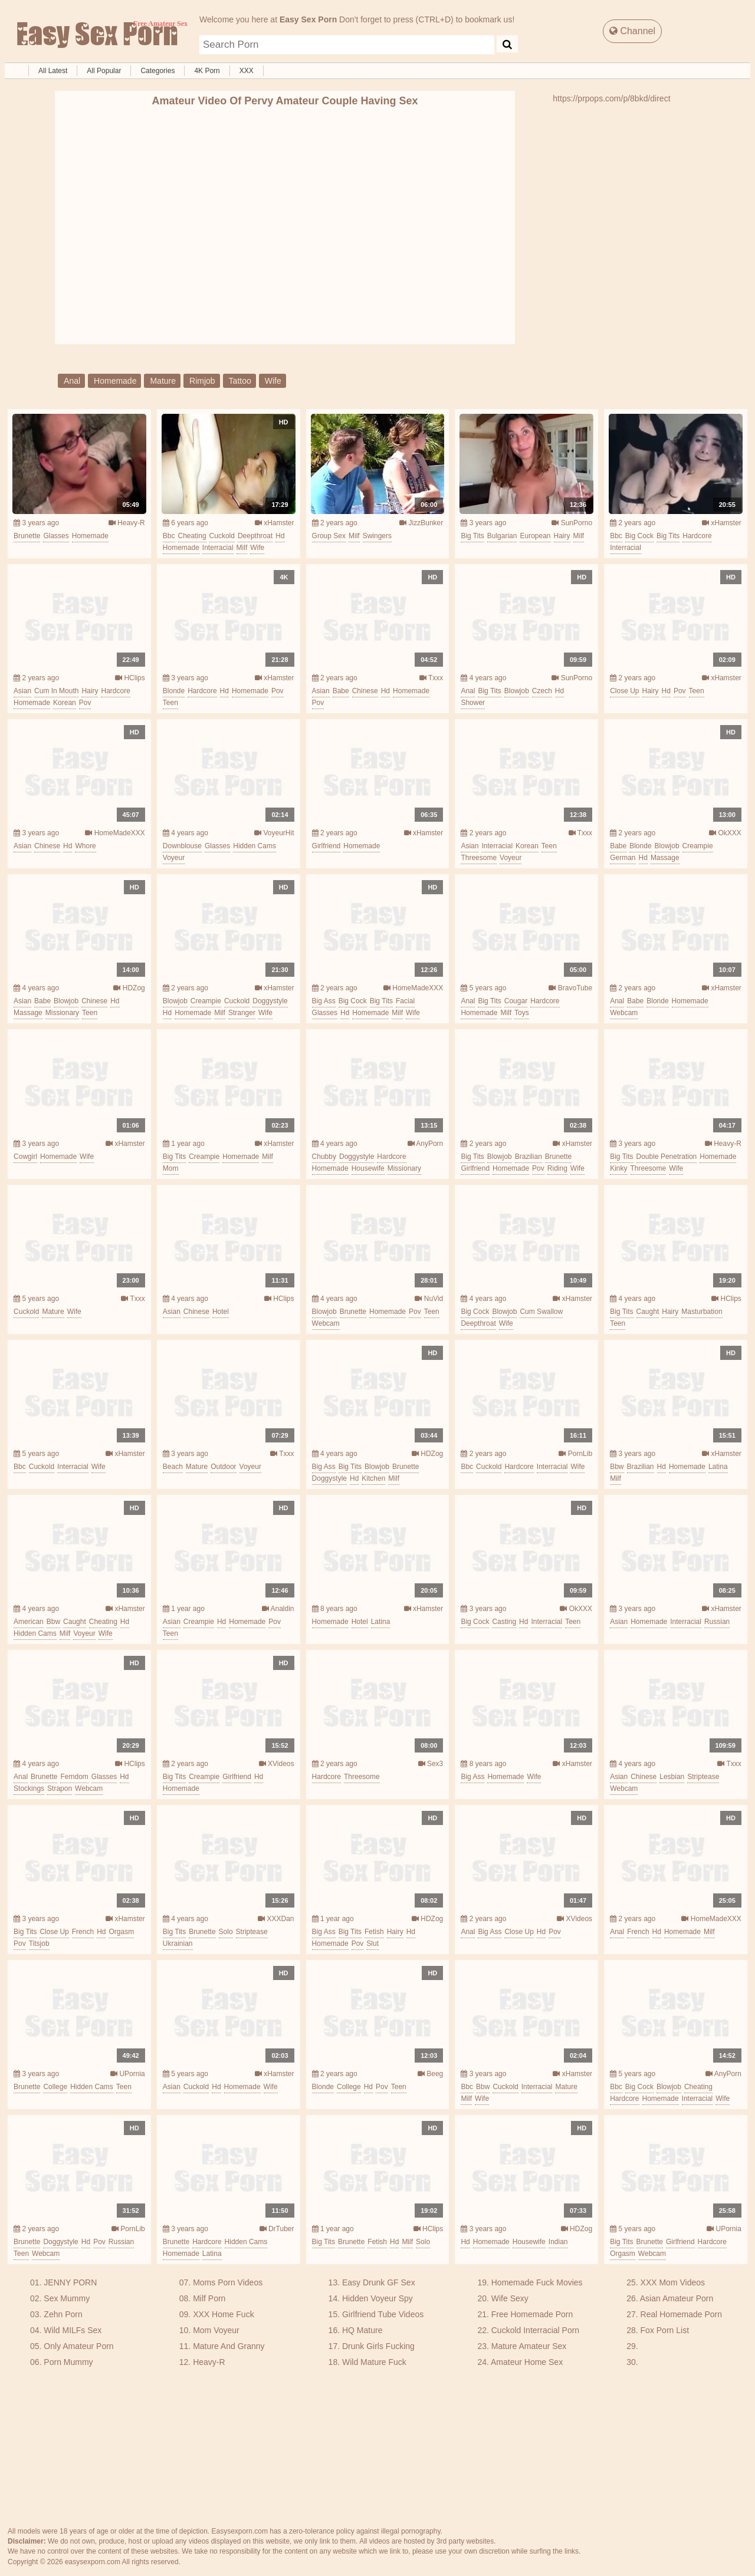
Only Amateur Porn (78, 2346)
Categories (157, 71)
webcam (624, 1013)
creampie (697, 846)
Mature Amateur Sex (529, 2346)
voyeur (174, 858)
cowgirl (25, 1156)
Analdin (278, 1609)
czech (542, 691)
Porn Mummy (68, 2362)
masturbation (701, 1311)
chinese (365, 691)
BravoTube (570, 988)
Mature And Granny (228, 2346)
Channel (632, 31)
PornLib (575, 1454)
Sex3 (431, 1764)
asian (22, 691)
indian (558, 2242)
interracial (218, 547)
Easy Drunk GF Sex (378, 2282)
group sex (329, 536)
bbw (616, 1466)
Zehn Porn (63, 2314)
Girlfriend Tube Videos (383, 2314)
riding (557, 1168)
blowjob (516, 691)
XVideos (276, 1764)
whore (85, 846)
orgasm (121, 1932)
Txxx (431, 678)
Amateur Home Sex (527, 2362)
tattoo (240, 381)
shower (473, 703)
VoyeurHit (274, 833)
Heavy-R (127, 523)
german (622, 858)
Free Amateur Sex (96, 35)
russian (717, 1622)
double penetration (666, 1156)
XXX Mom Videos (673, 2282)
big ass (324, 1001)
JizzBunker (421, 523)
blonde (174, 691)
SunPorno (572, 523)
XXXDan (276, 1919)
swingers (377, 536)
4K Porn (206, 71)
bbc (169, 536)
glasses (55, 536)
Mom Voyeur (216, 2330)
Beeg (430, 2074)
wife (273, 381)
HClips (130, 678)
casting (504, 1622)
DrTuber (277, 2229)
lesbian (671, 1777)
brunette (27, 536)
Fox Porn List (665, 2330)
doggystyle (269, 1001)
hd (279, 536)
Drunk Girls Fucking (378, 2346)
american (29, 1622)
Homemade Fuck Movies (537, 2282)
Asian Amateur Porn (677, 2298)
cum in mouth (56, 691)
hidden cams (254, 846)
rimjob (202, 381)
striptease (703, 1777)
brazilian (528, 1156)
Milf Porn (209, 2298)
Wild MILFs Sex (72, 2330)
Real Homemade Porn (682, 2314)
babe (341, 691)
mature (163, 381)
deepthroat (255, 536)
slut (372, 1943)
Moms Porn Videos (227, 2282)
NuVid (429, 1298)
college (55, 2087)
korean (64, 703)
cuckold (222, 536)
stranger (241, 1013)
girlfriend (326, 846)
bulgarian (502, 536)
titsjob (39, 1943)
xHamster (274, 523)
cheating (192, 536)
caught (647, 1311)
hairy (562, 536)
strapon (59, 1788)
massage (665, 858)
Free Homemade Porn (532, 2314)
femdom (74, 1777)
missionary (62, 1013)
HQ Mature (362, 2330)
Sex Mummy (67, 2298)
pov (85, 703)
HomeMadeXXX (115, 833)
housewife (368, 1168)
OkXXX (725, 833)
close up (624, 691)
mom (171, 1168)
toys (521, 1013)
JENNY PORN (70, 2282)
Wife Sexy (509, 2298)
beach (173, 1466)
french (83, 1932)
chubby (324, 1156)
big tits (472, 536)
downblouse (182, 846)
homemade (115, 381)
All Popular (104, 71)
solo (226, 1932)
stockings (29, 1788)
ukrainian (178, 1943)
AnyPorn (426, 1143)
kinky (618, 1168)
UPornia (127, 2074)
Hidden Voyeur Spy (377, 2298)
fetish (374, 1932)
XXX (246, 71)
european (535, 536)
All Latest (52, 71)
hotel (220, 1311)
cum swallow (541, 1311)
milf (242, 547)
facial (405, 1001)
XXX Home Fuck (223, 2314)
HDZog (129, 988)
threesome (479, 858)
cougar (515, 1001)
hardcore (696, 536)
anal (72, 381)
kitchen (373, 1478)
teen (170, 703)
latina (718, 1466)
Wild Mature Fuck (374, 2362)
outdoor (223, 1466)
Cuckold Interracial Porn (535, 2330)
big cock (639, 536)
